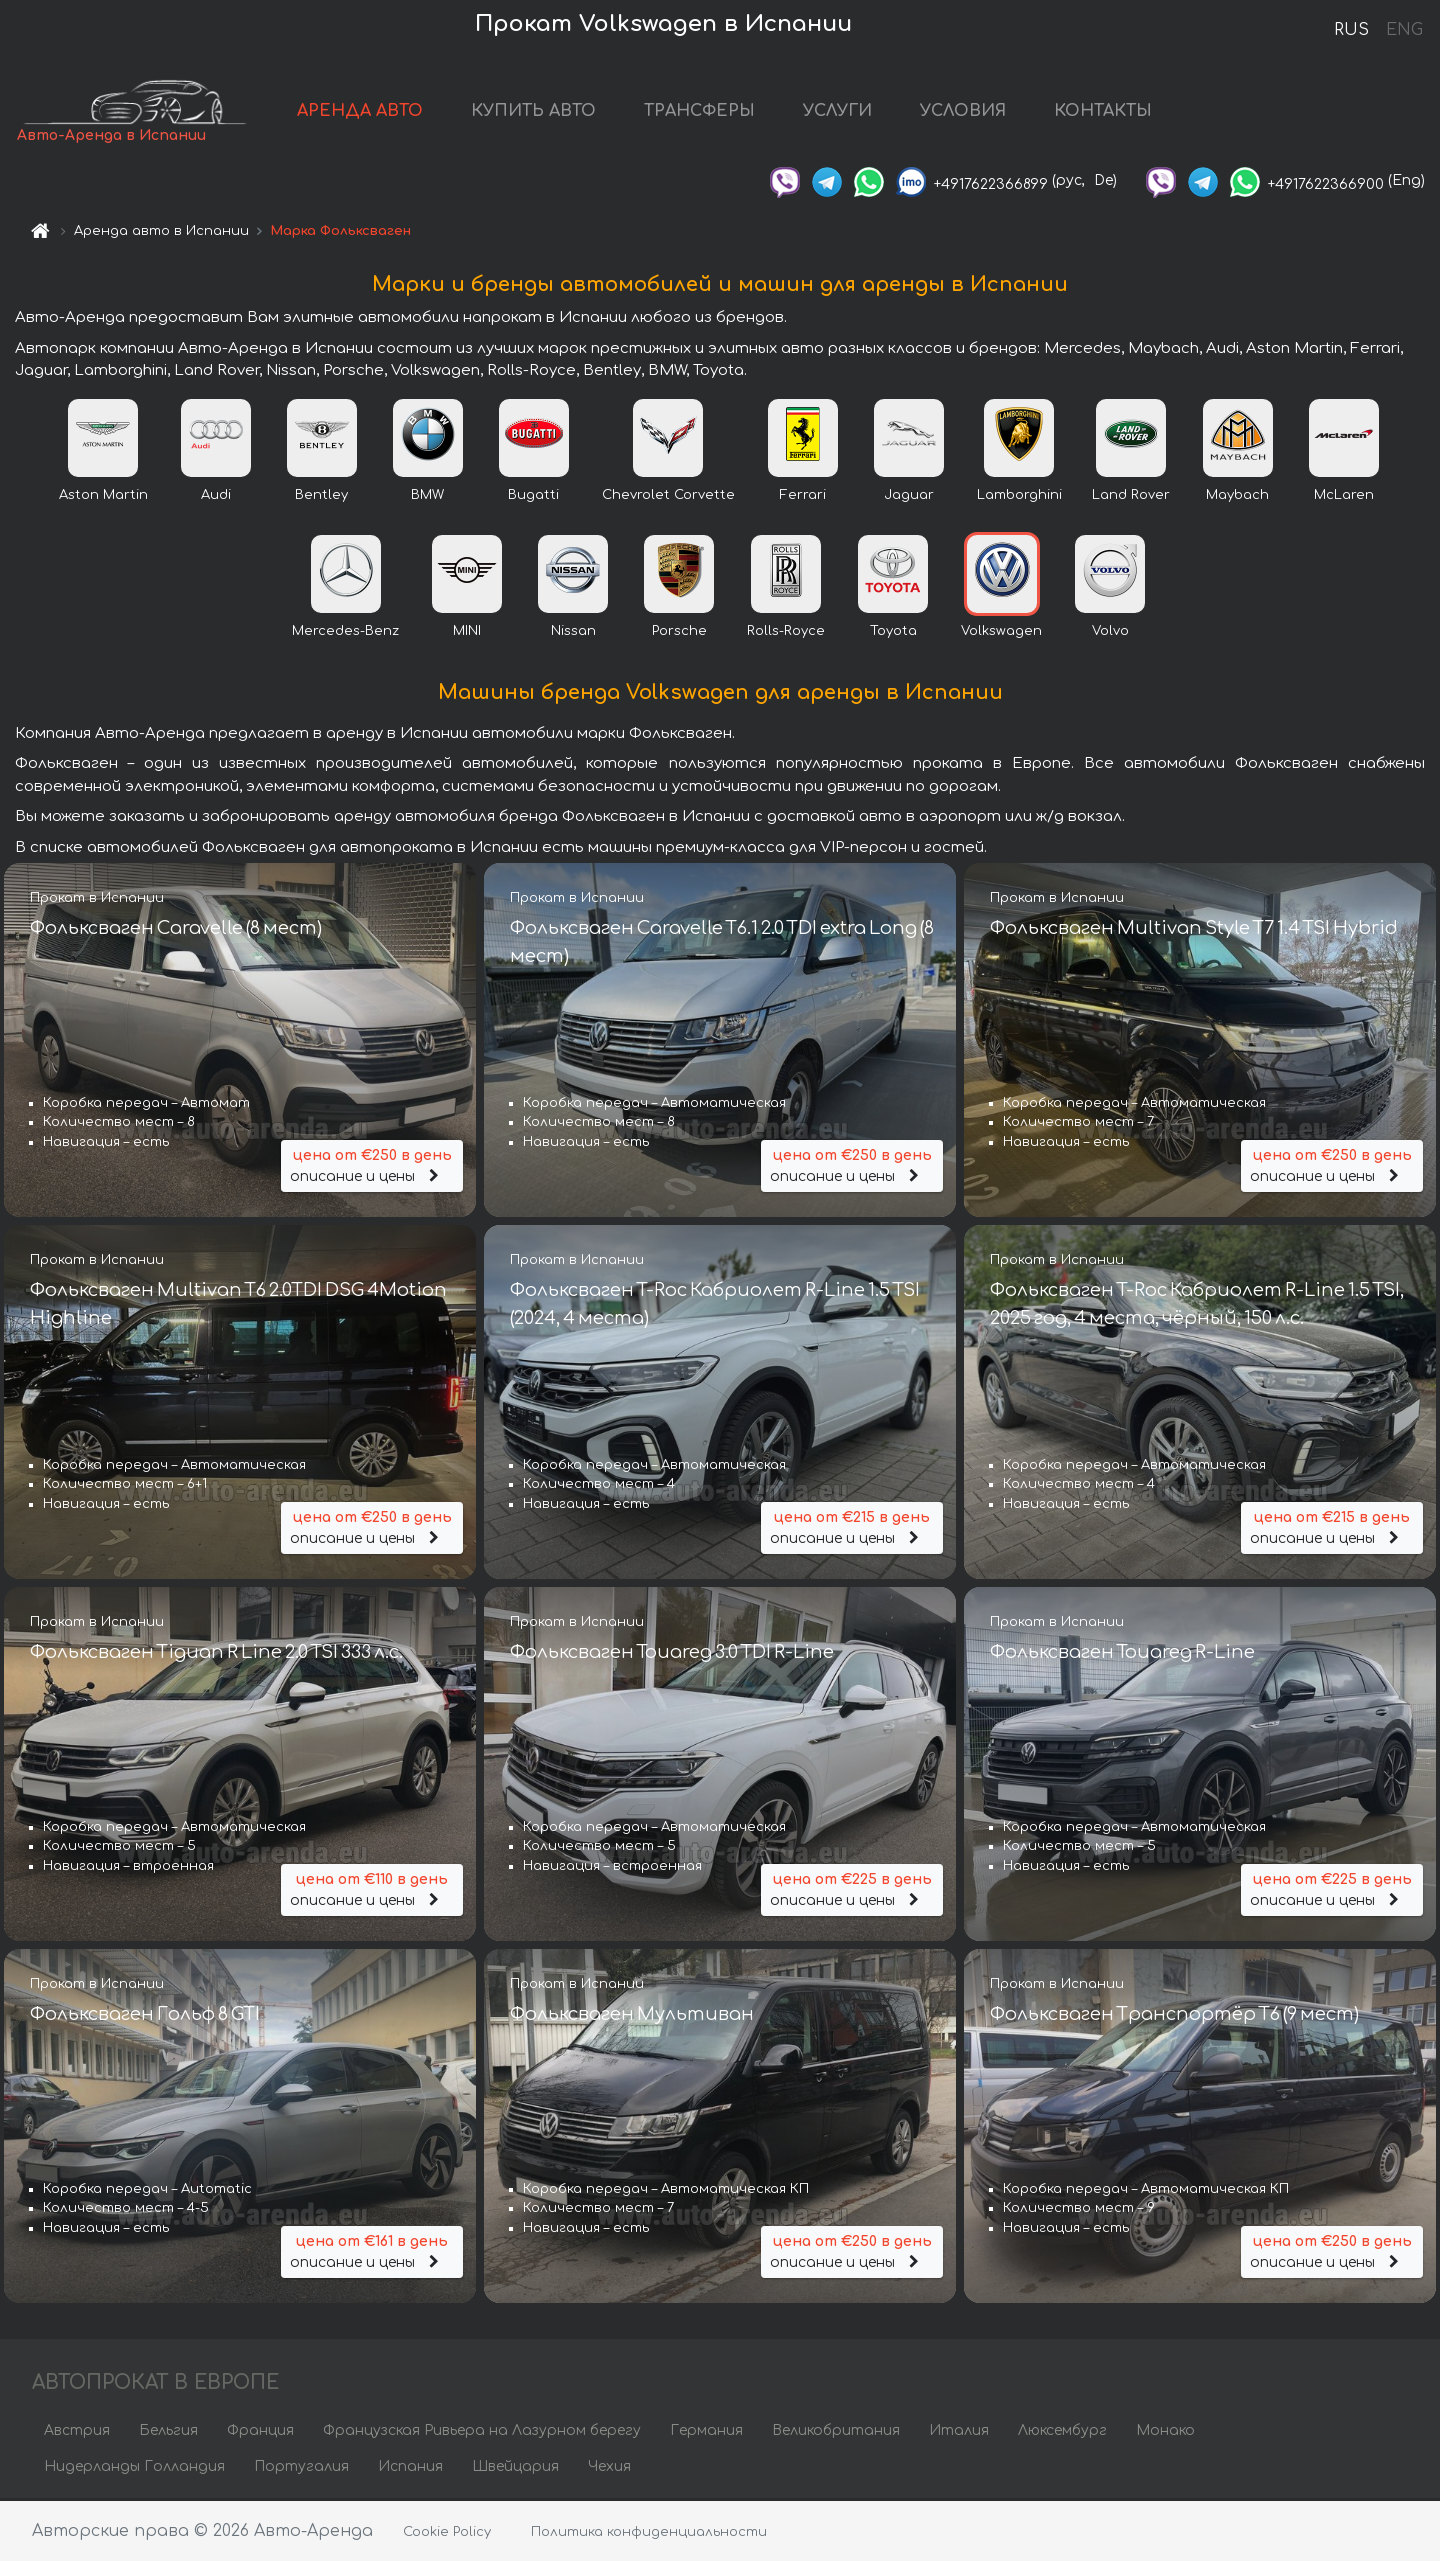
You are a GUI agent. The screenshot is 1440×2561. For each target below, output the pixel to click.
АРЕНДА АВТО (369, 112)
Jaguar (909, 497)
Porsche (679, 633)
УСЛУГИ (846, 112)
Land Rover (1131, 497)
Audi (216, 497)
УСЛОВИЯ (972, 112)
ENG (1404, 30)
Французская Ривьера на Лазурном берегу (482, 2432)
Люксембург (1062, 2432)
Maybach (1237, 497)
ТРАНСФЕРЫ (708, 112)
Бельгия (168, 2432)
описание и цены (372, 1165)
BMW (427, 497)
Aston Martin (103, 497)
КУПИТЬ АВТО (542, 112)
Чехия (609, 2468)
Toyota (893, 633)
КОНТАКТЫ (1112, 112)
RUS (1351, 30)
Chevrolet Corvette (668, 497)
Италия (959, 2432)
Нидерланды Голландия (134, 2468)
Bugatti (533, 497)
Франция (260, 2432)
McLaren (1344, 497)
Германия (706, 2432)
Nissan (573, 633)
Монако (1165, 2432)
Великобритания (836, 2432)
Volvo (1110, 633)
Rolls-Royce (786, 633)
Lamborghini (1019, 497)
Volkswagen (1001, 633)
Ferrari (803, 497)
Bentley (321, 497)
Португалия (301, 2468)
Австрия (77, 2432)
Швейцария (515, 2468)
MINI (467, 633)
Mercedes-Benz (345, 633)
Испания (410, 2468)
